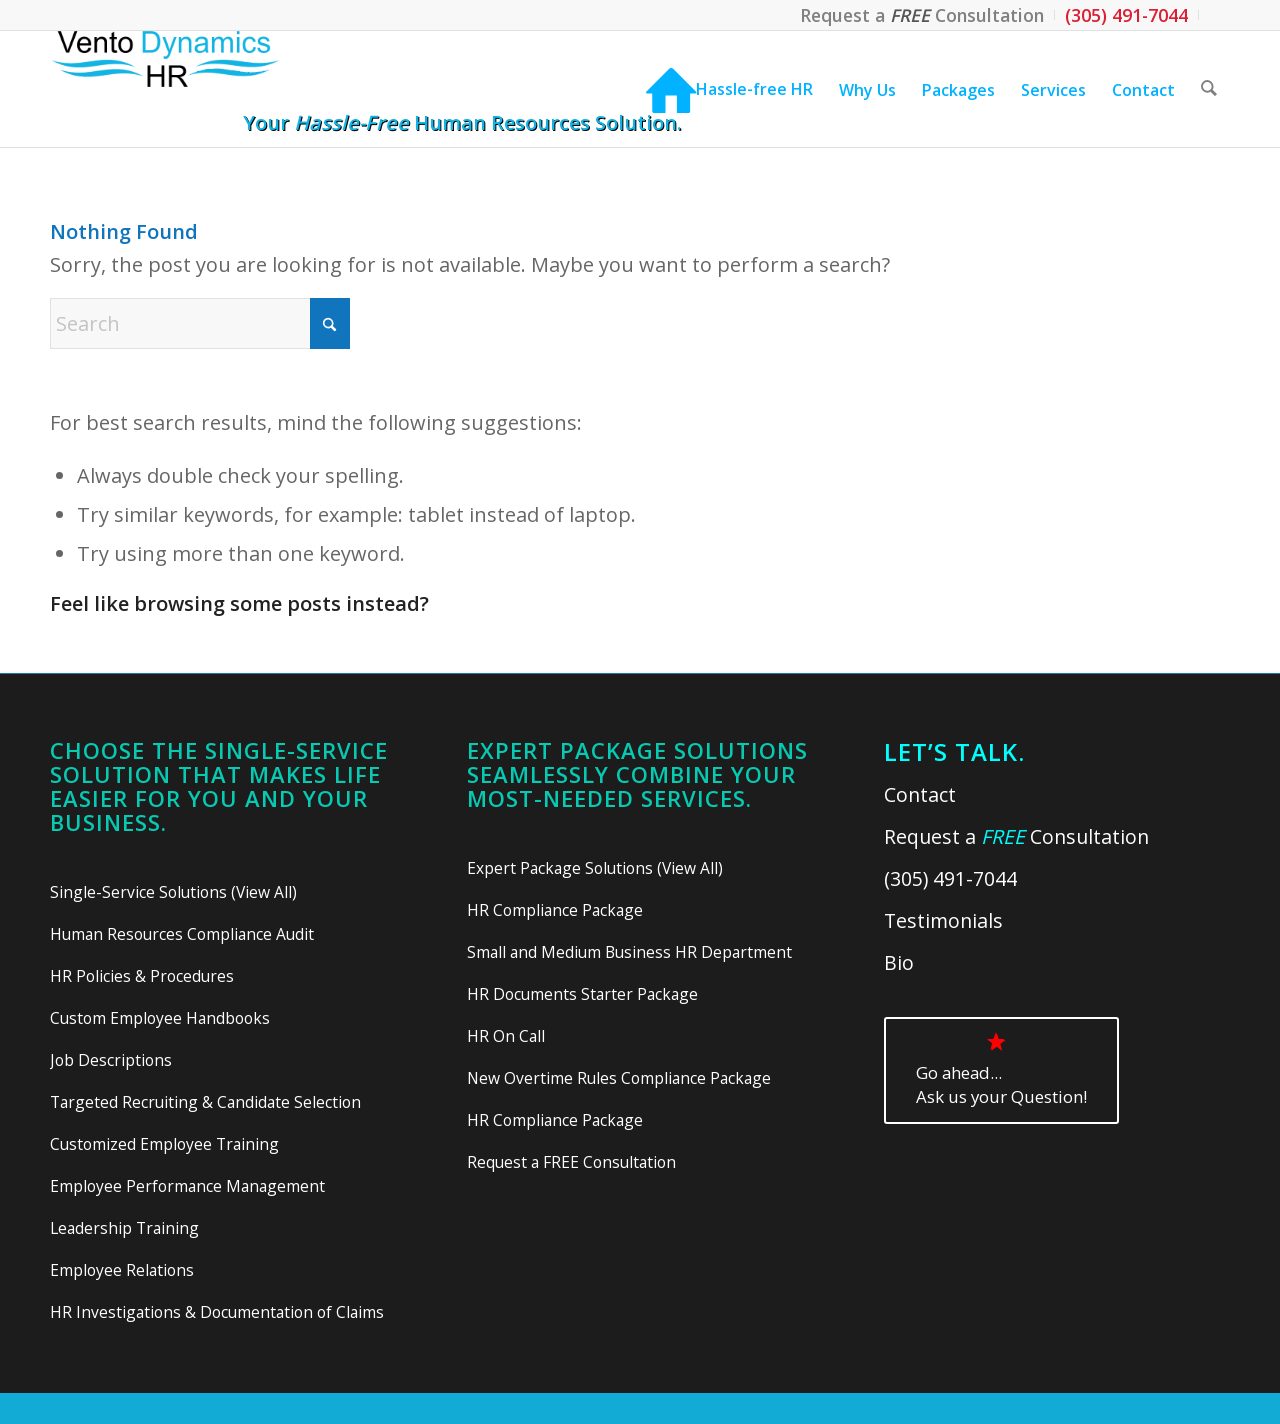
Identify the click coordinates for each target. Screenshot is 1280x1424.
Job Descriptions (111, 1060)
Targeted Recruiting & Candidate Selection (205, 1102)
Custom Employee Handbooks (160, 1018)
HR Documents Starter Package (582, 994)
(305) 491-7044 (950, 878)
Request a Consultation (1016, 836)
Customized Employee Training (164, 1144)
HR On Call (506, 1036)
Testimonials (943, 920)
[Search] (1209, 89)
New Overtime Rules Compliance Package (619, 1078)
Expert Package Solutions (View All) (595, 868)
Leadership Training (124, 1228)
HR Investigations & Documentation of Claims (217, 1312)
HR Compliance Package (555, 910)
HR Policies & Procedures (142, 976)
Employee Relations (122, 1270)
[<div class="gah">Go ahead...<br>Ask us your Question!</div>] (1001, 1070)
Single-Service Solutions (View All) (173, 892)
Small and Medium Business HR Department (629, 952)
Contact (920, 794)
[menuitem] (922, 15)
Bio (899, 962)
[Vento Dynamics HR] (204, 89)
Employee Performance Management (187, 1186)
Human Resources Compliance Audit (182, 934)
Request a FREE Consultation (571, 1162)
